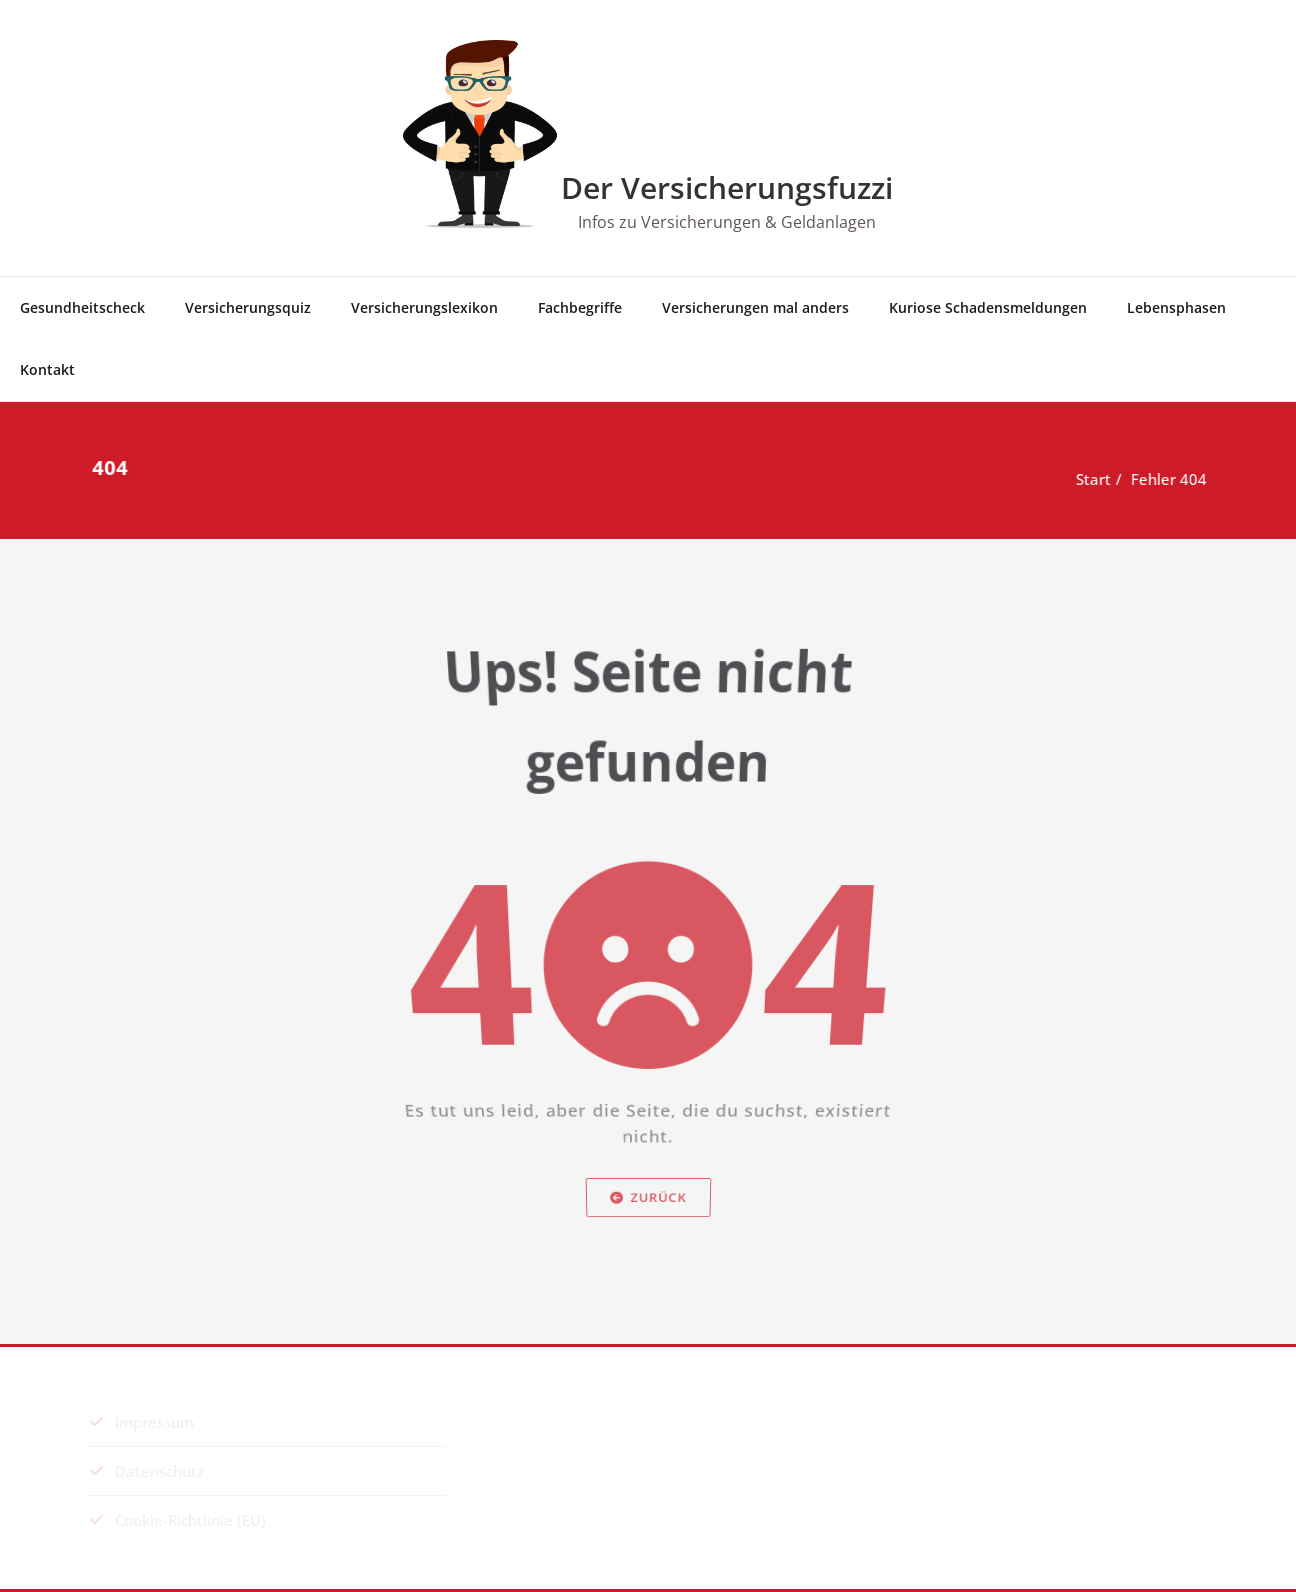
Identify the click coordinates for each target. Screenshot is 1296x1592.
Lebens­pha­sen (1176, 307)
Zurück (648, 1240)
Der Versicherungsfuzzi (727, 187)
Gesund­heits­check (82, 307)
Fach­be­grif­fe (580, 307)
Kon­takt (47, 369)
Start (1094, 479)
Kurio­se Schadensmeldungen (988, 307)
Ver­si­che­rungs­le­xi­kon (424, 307)
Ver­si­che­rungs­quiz (248, 307)
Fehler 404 (1170, 479)
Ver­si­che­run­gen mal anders (755, 307)
